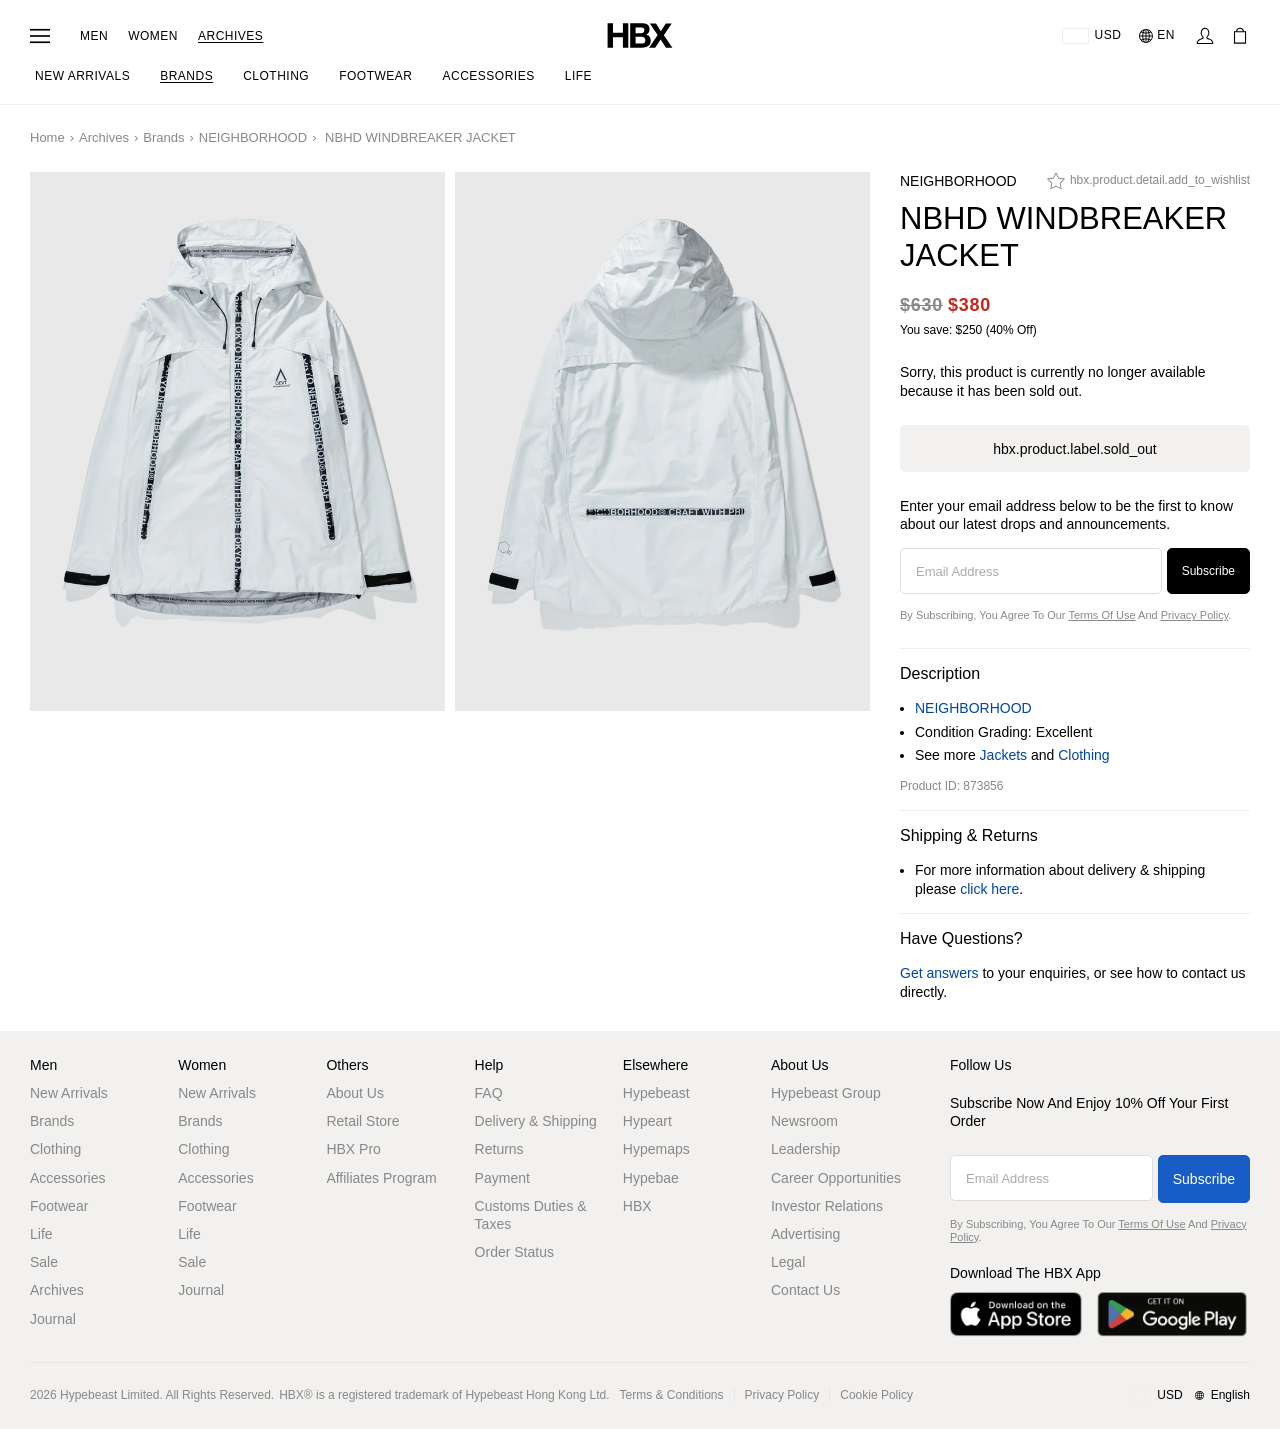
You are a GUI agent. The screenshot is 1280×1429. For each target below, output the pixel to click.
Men (94, 36)
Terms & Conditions (672, 1395)
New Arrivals (69, 1093)
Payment (502, 1178)
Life (41, 1234)
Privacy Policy (1195, 615)
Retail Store (362, 1121)
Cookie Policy (876, 1395)
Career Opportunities (836, 1178)
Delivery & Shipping (536, 1121)
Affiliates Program (381, 1178)
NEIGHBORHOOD (253, 137)
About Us (355, 1093)
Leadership (805, 1149)
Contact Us (805, 1290)
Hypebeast (656, 1093)
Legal (788, 1262)
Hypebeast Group (826, 1093)
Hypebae (651, 1178)
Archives (230, 36)
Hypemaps (656, 1149)
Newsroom (804, 1121)
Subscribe (1208, 571)
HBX (637, 1206)
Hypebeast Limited (109, 1395)
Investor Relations (827, 1206)
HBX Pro (353, 1149)
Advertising (805, 1234)
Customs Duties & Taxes (531, 1215)
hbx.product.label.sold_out (1074, 449)
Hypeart (647, 1121)
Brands (163, 137)
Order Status (514, 1252)
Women (153, 36)
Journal (53, 1319)
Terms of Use (1101, 615)
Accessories (67, 1178)
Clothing (1083, 755)
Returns (499, 1149)
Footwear (59, 1206)
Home (47, 137)
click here (989, 889)
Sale (44, 1262)
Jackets (1003, 755)
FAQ (489, 1093)
